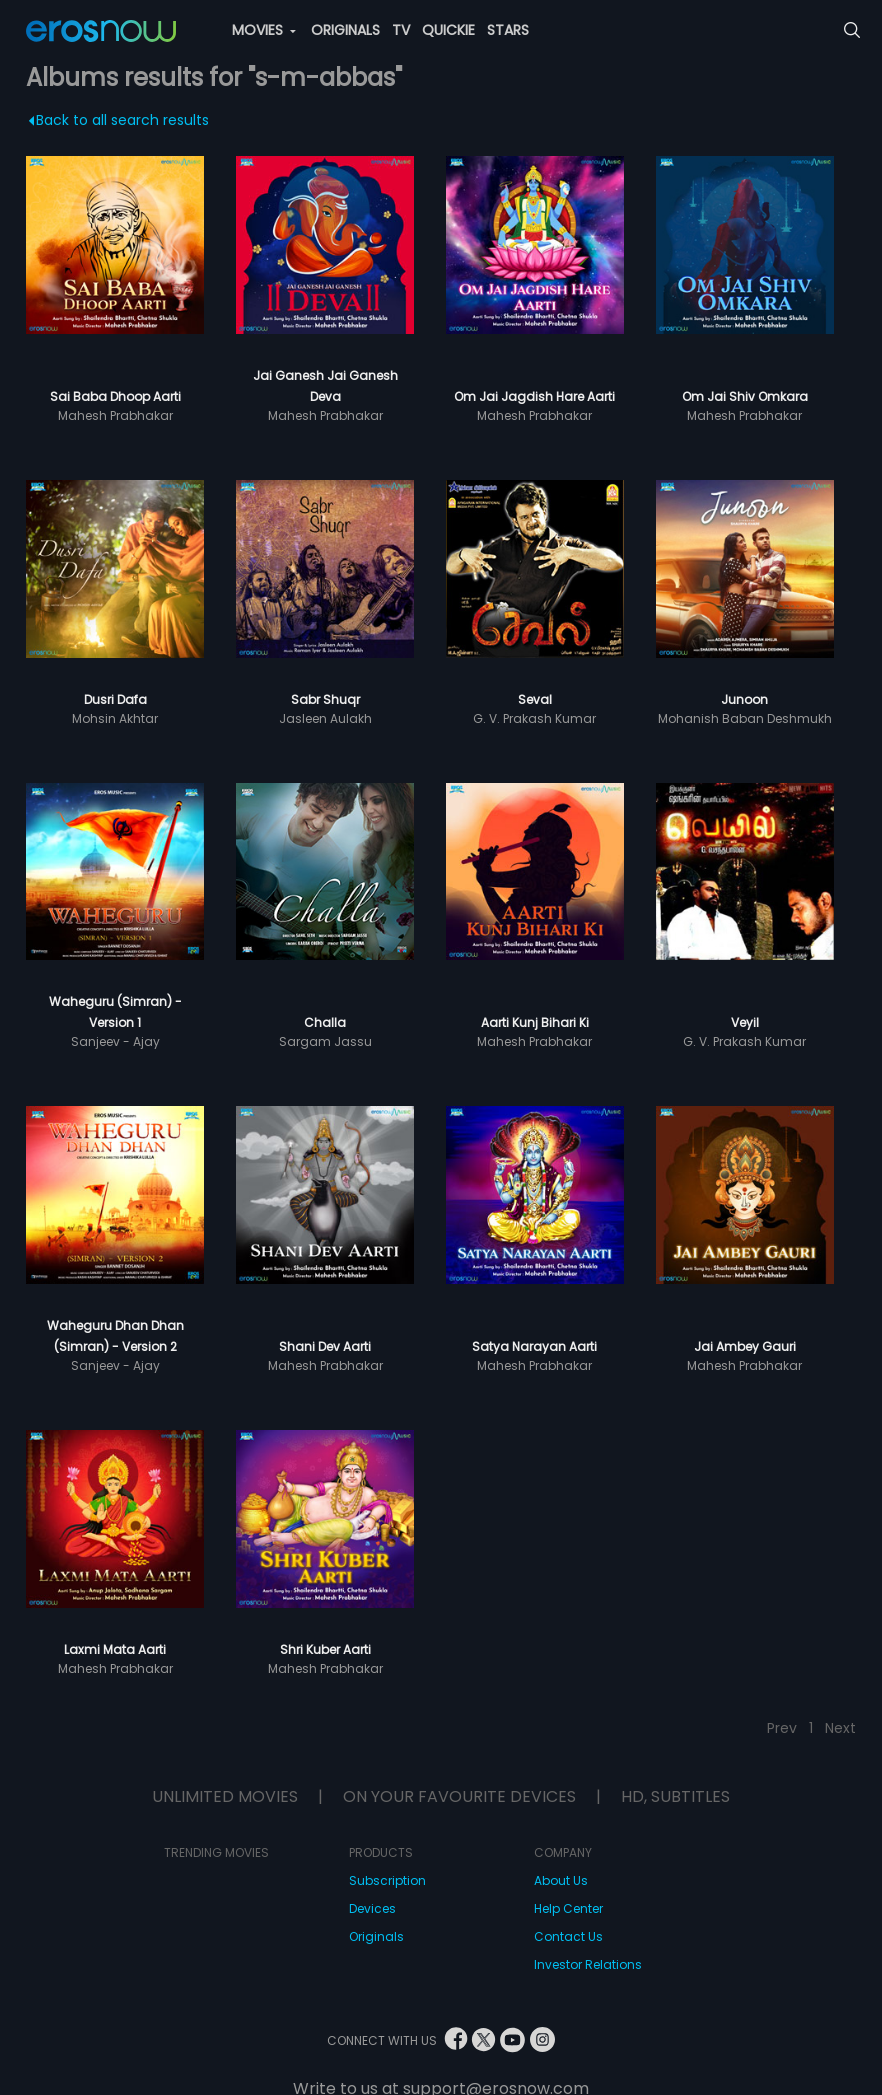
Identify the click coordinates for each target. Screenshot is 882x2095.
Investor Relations (588, 1964)
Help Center (568, 1908)
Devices (372, 1908)
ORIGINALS (345, 30)
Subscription (387, 1880)
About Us (561, 1880)
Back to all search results (119, 120)
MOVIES (264, 30)
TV (401, 30)
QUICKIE (448, 30)
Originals (376, 1936)
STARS (508, 30)
